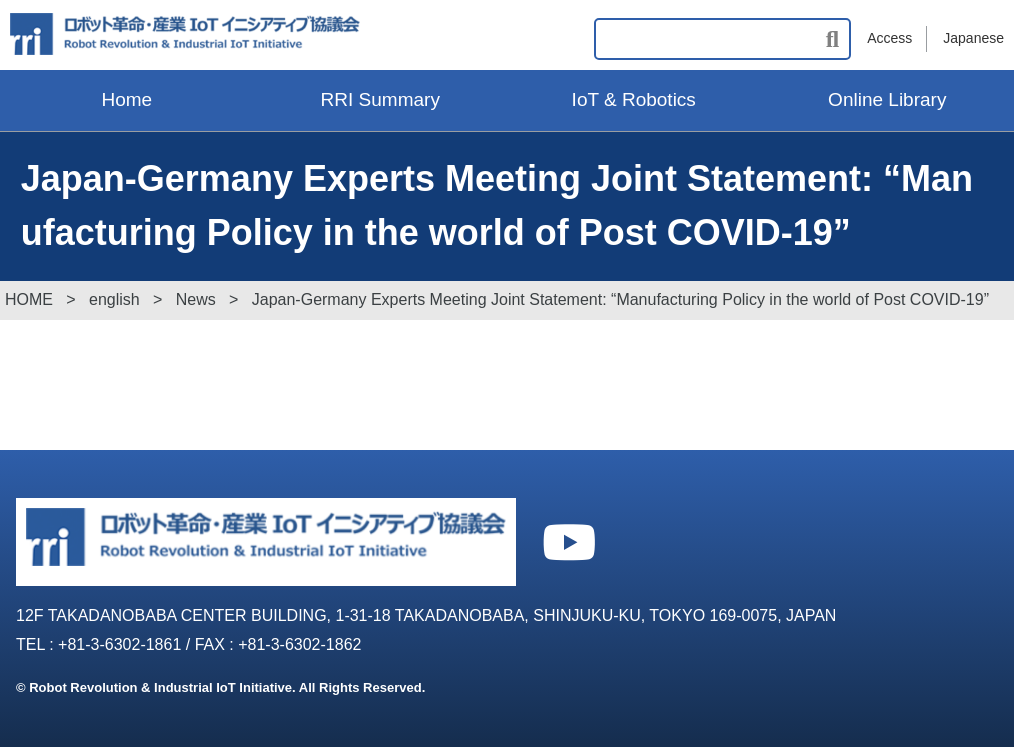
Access (889, 38)
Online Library (887, 99)
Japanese (973, 38)
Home (126, 99)
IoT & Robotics (634, 99)
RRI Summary (380, 99)
